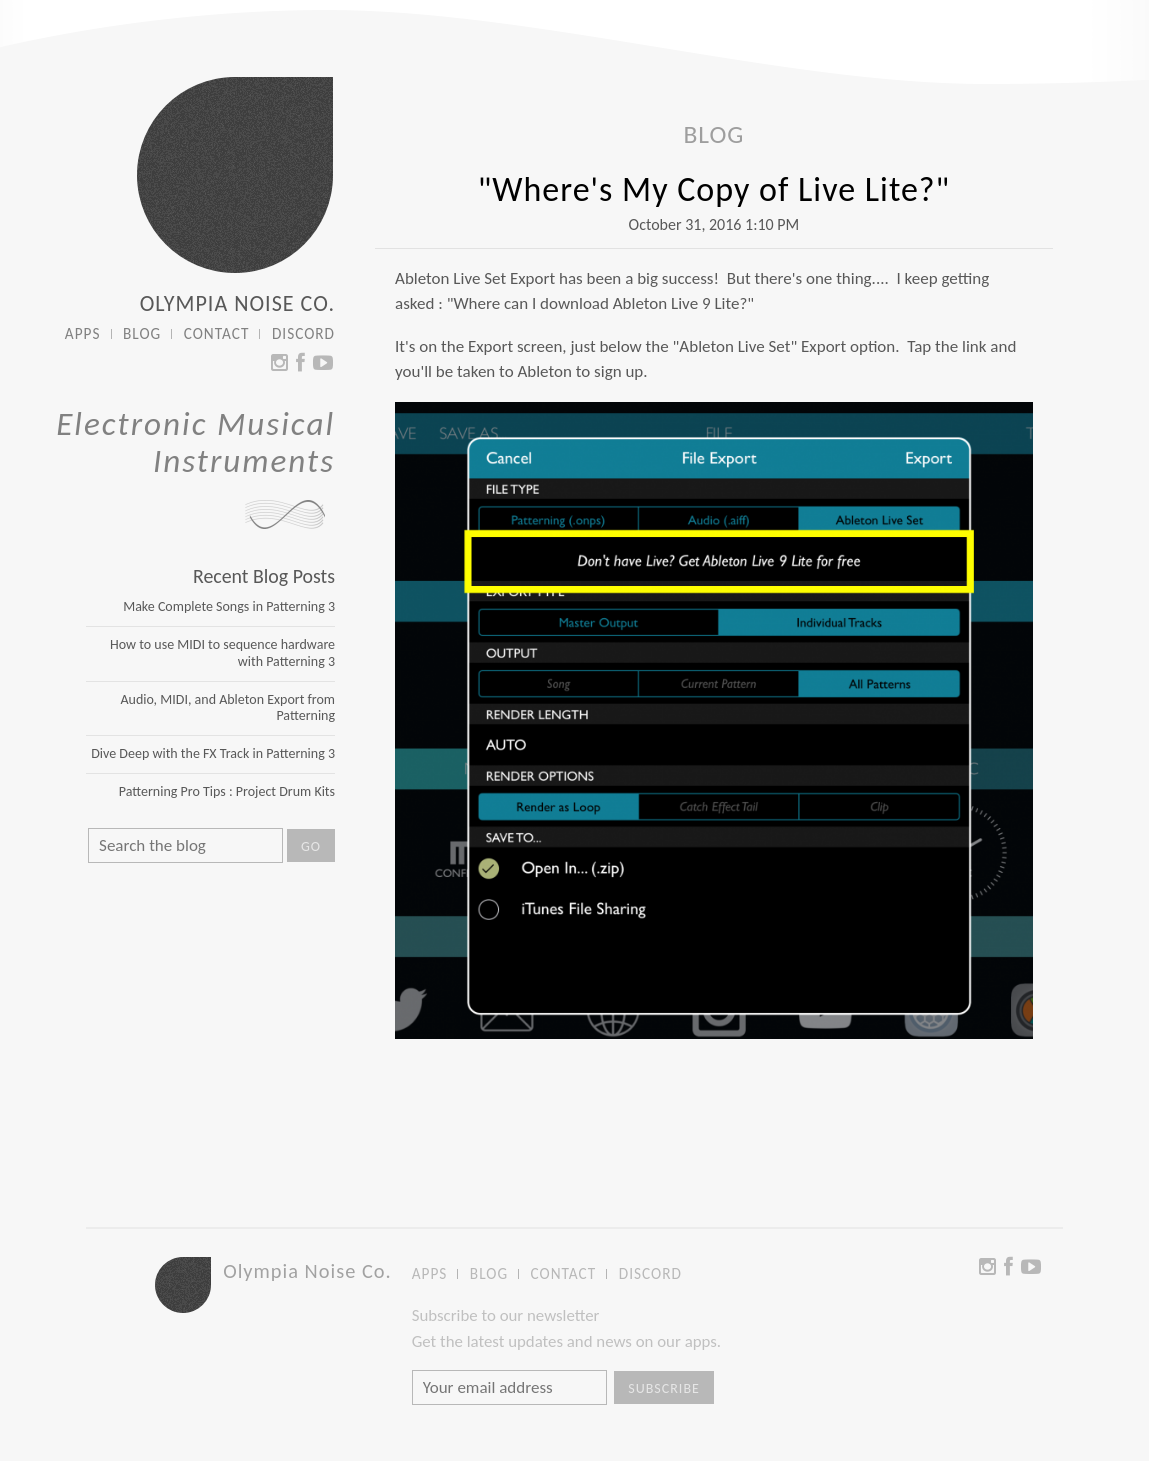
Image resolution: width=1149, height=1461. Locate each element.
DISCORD (303, 334)
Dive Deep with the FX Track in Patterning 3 (213, 753)
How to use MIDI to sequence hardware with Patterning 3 (222, 653)
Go (311, 846)
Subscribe (664, 1388)
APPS (83, 334)
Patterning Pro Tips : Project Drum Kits (227, 791)
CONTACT (217, 334)
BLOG (142, 334)
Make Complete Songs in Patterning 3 (229, 606)
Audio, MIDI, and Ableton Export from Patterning (227, 708)
